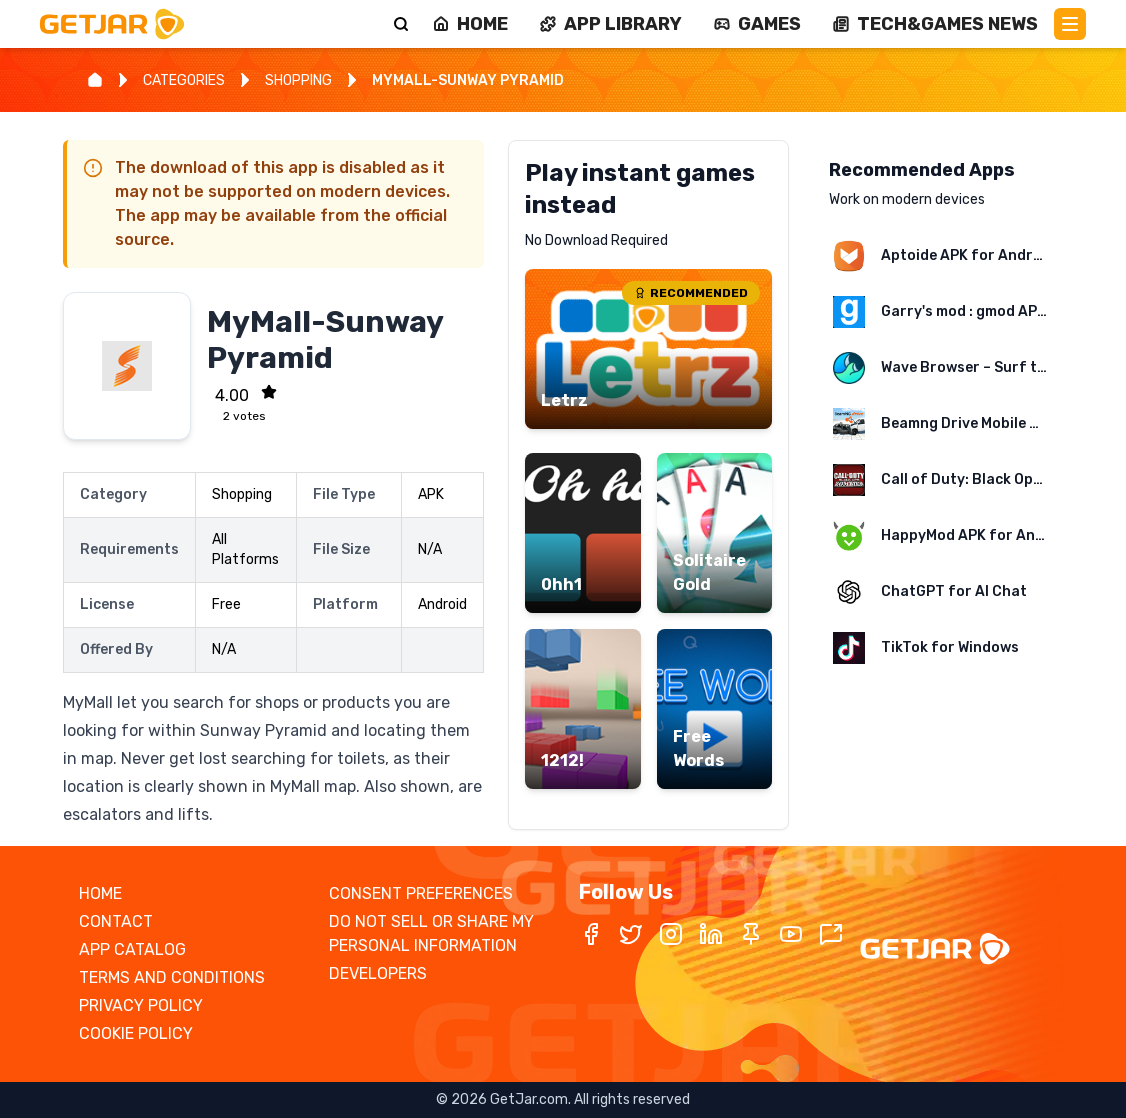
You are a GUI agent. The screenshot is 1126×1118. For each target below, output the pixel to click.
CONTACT (116, 921)
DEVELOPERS (378, 973)
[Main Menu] (1070, 24)
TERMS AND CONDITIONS (172, 977)
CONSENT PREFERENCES (421, 893)
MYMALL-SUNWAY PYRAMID (468, 80)
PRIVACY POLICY (141, 1005)
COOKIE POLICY (136, 1033)
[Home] (95, 80)
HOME (100, 893)
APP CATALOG (132, 949)
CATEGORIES (184, 80)
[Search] (401, 24)
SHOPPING (298, 80)
